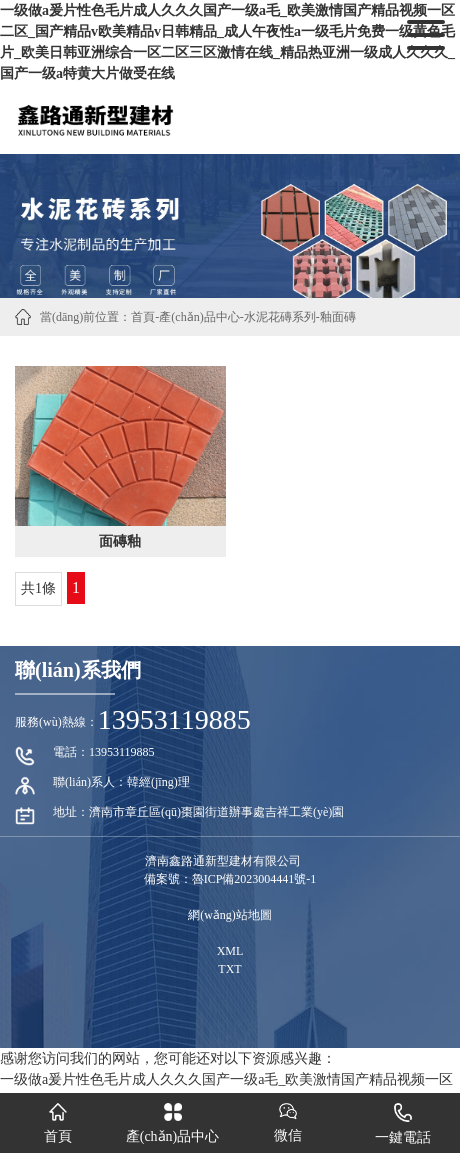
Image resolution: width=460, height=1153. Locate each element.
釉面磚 (338, 317)
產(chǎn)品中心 (199, 317)
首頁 (143, 317)
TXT (229, 969)
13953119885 (174, 719)
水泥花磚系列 (280, 317)
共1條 (38, 588)
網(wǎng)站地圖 (230, 915)
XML (230, 951)
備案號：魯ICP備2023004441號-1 (230, 879)
